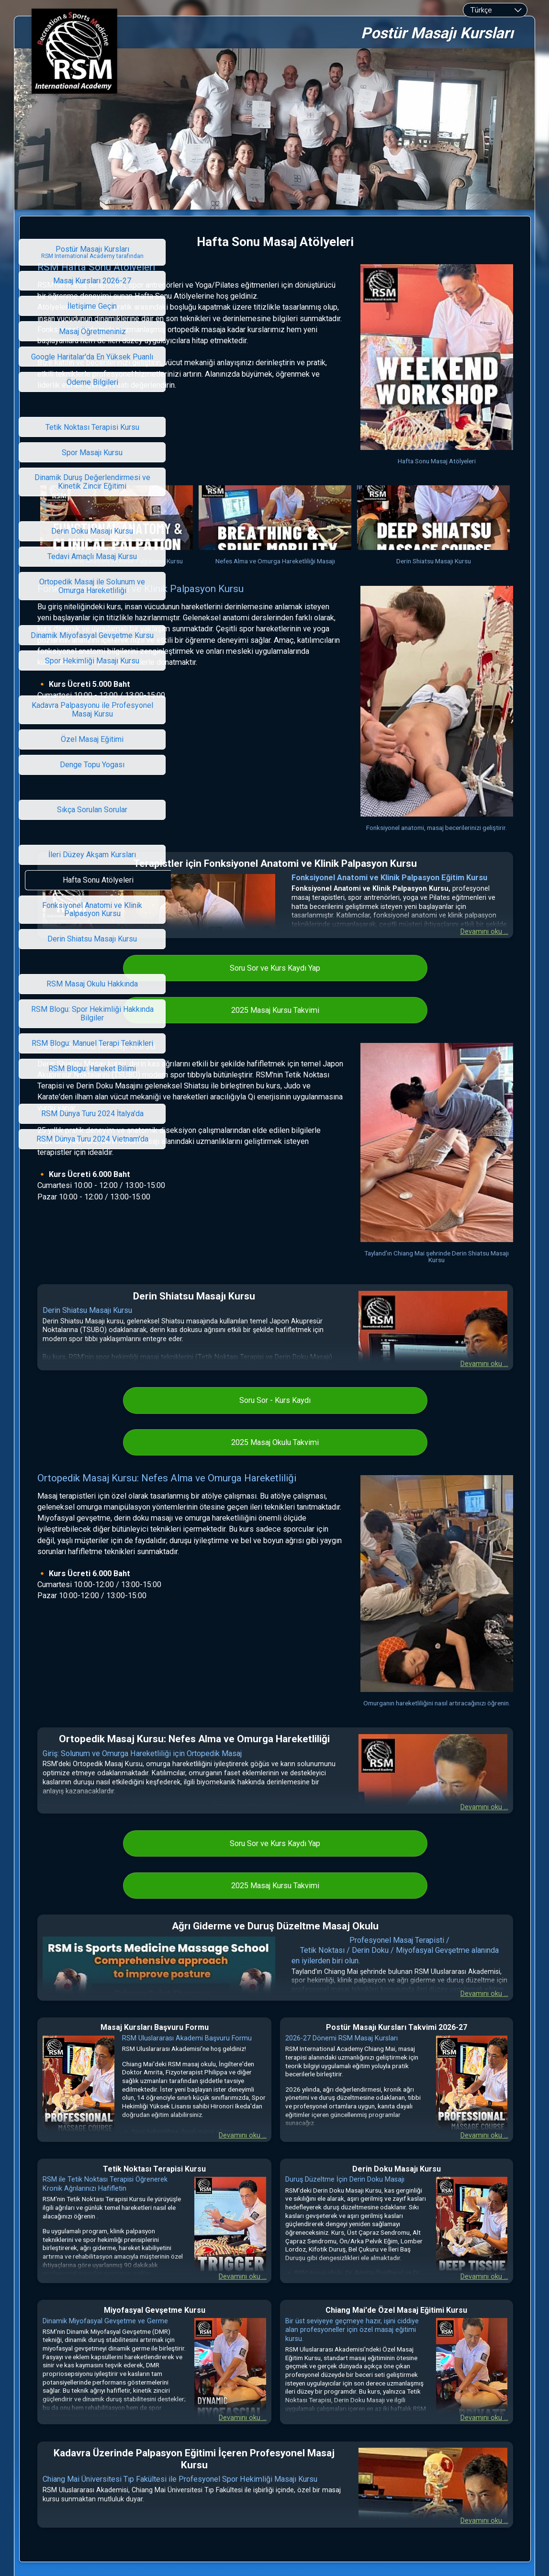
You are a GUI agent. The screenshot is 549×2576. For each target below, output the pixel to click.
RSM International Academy (257, 2439)
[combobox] (495, 10)
